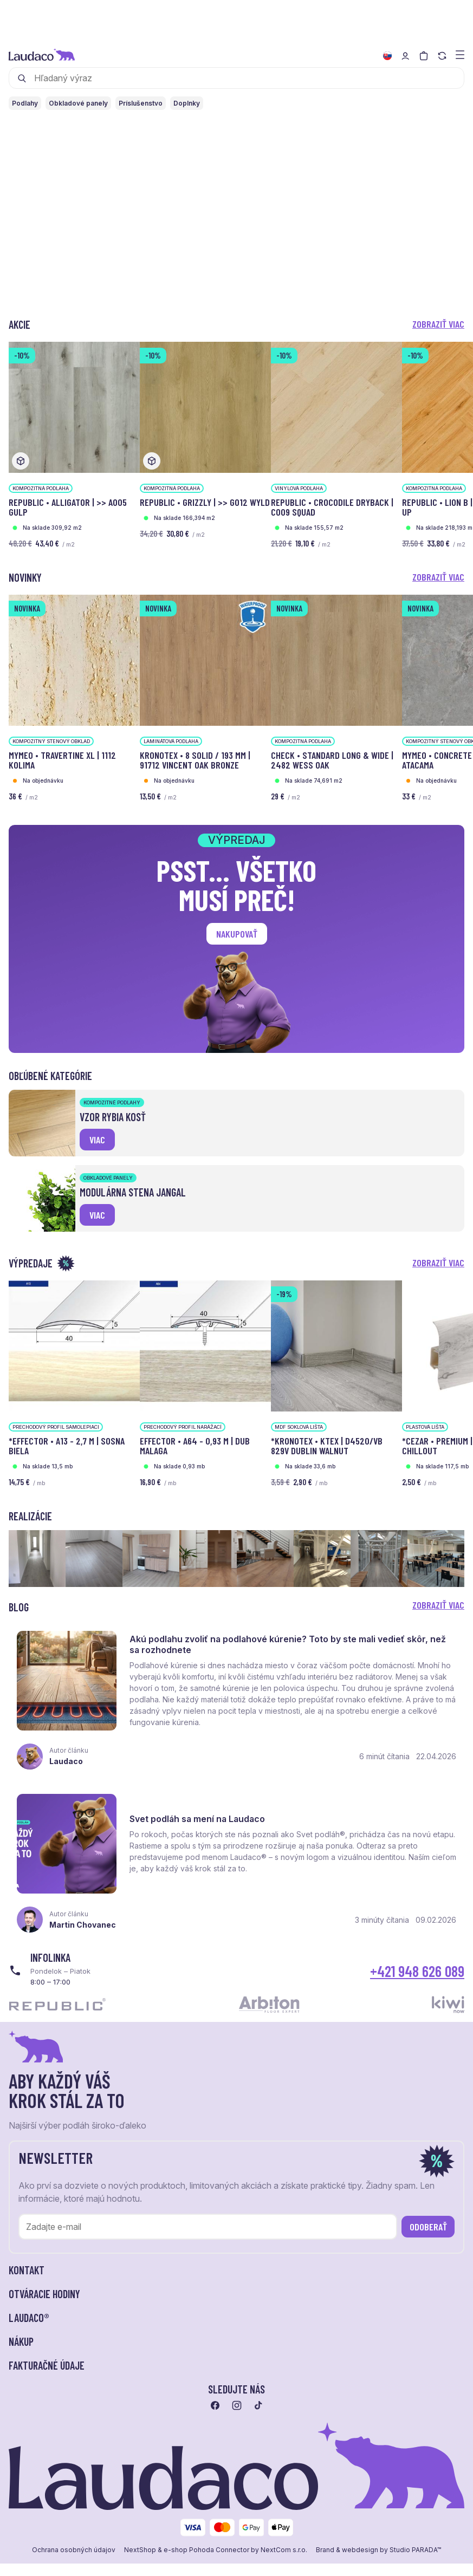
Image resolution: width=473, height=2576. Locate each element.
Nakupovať (236, 934)
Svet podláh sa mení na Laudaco (202, 1834)
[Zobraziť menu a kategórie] (460, 54)
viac (97, 1140)
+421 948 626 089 (417, 1991)
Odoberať (428, 2247)
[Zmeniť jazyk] (387, 55)
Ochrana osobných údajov (73, 2570)
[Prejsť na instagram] (236, 2425)
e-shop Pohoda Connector (206, 2570)
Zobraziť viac (438, 324)
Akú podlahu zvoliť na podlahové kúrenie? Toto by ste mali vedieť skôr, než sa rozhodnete (292, 1649)
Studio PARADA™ (415, 2570)
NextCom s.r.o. (284, 2570)
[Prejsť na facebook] (215, 2425)
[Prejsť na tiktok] (258, 2425)
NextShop (140, 2570)
